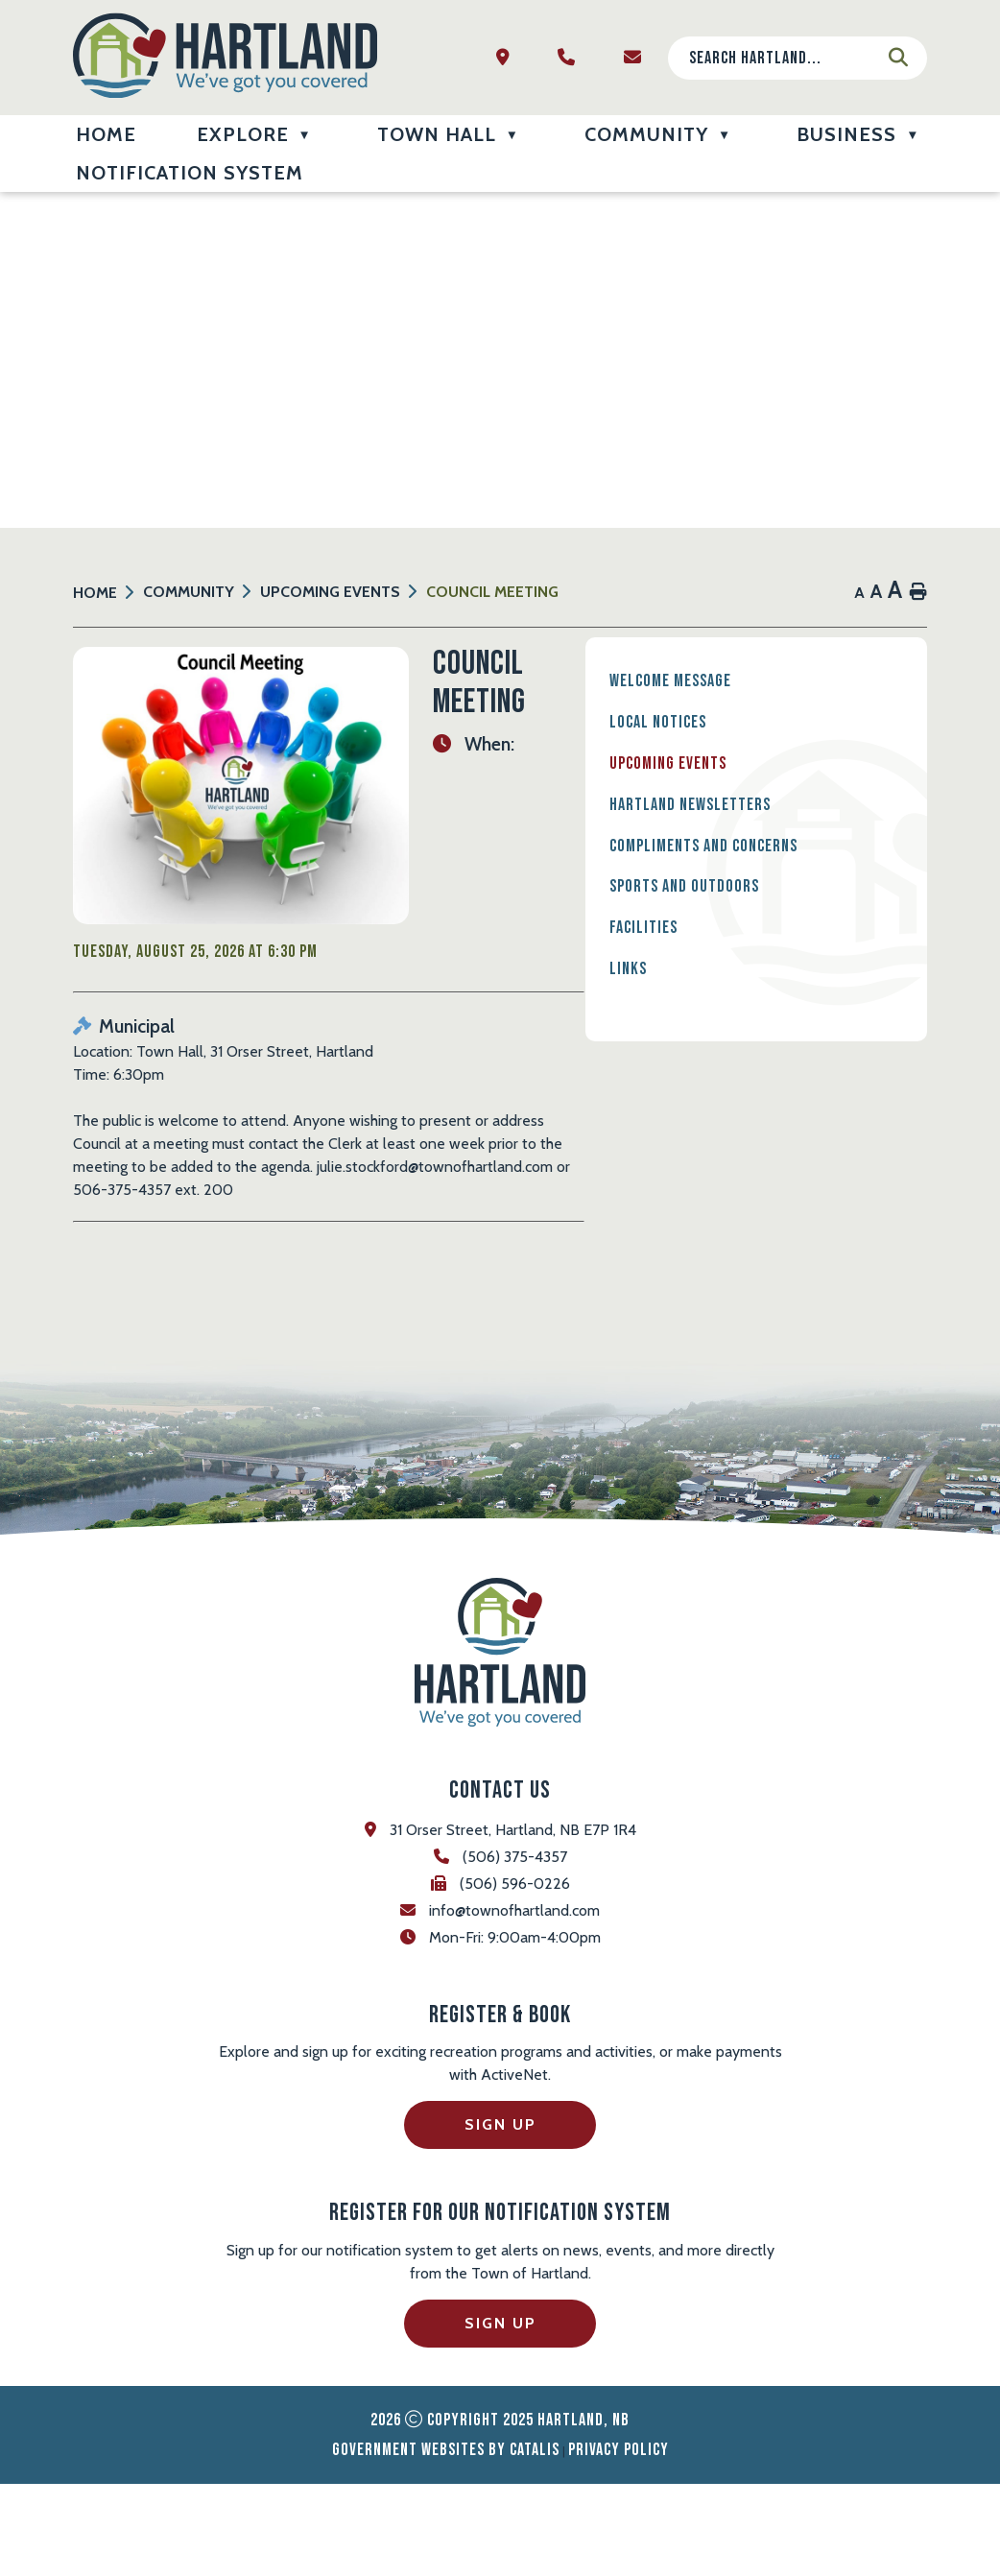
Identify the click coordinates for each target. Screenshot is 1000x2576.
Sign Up (500, 2217)
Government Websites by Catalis (446, 2542)
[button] (898, 57)
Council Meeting (492, 592)
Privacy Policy (618, 2542)
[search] (782, 58)
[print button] (918, 593)
